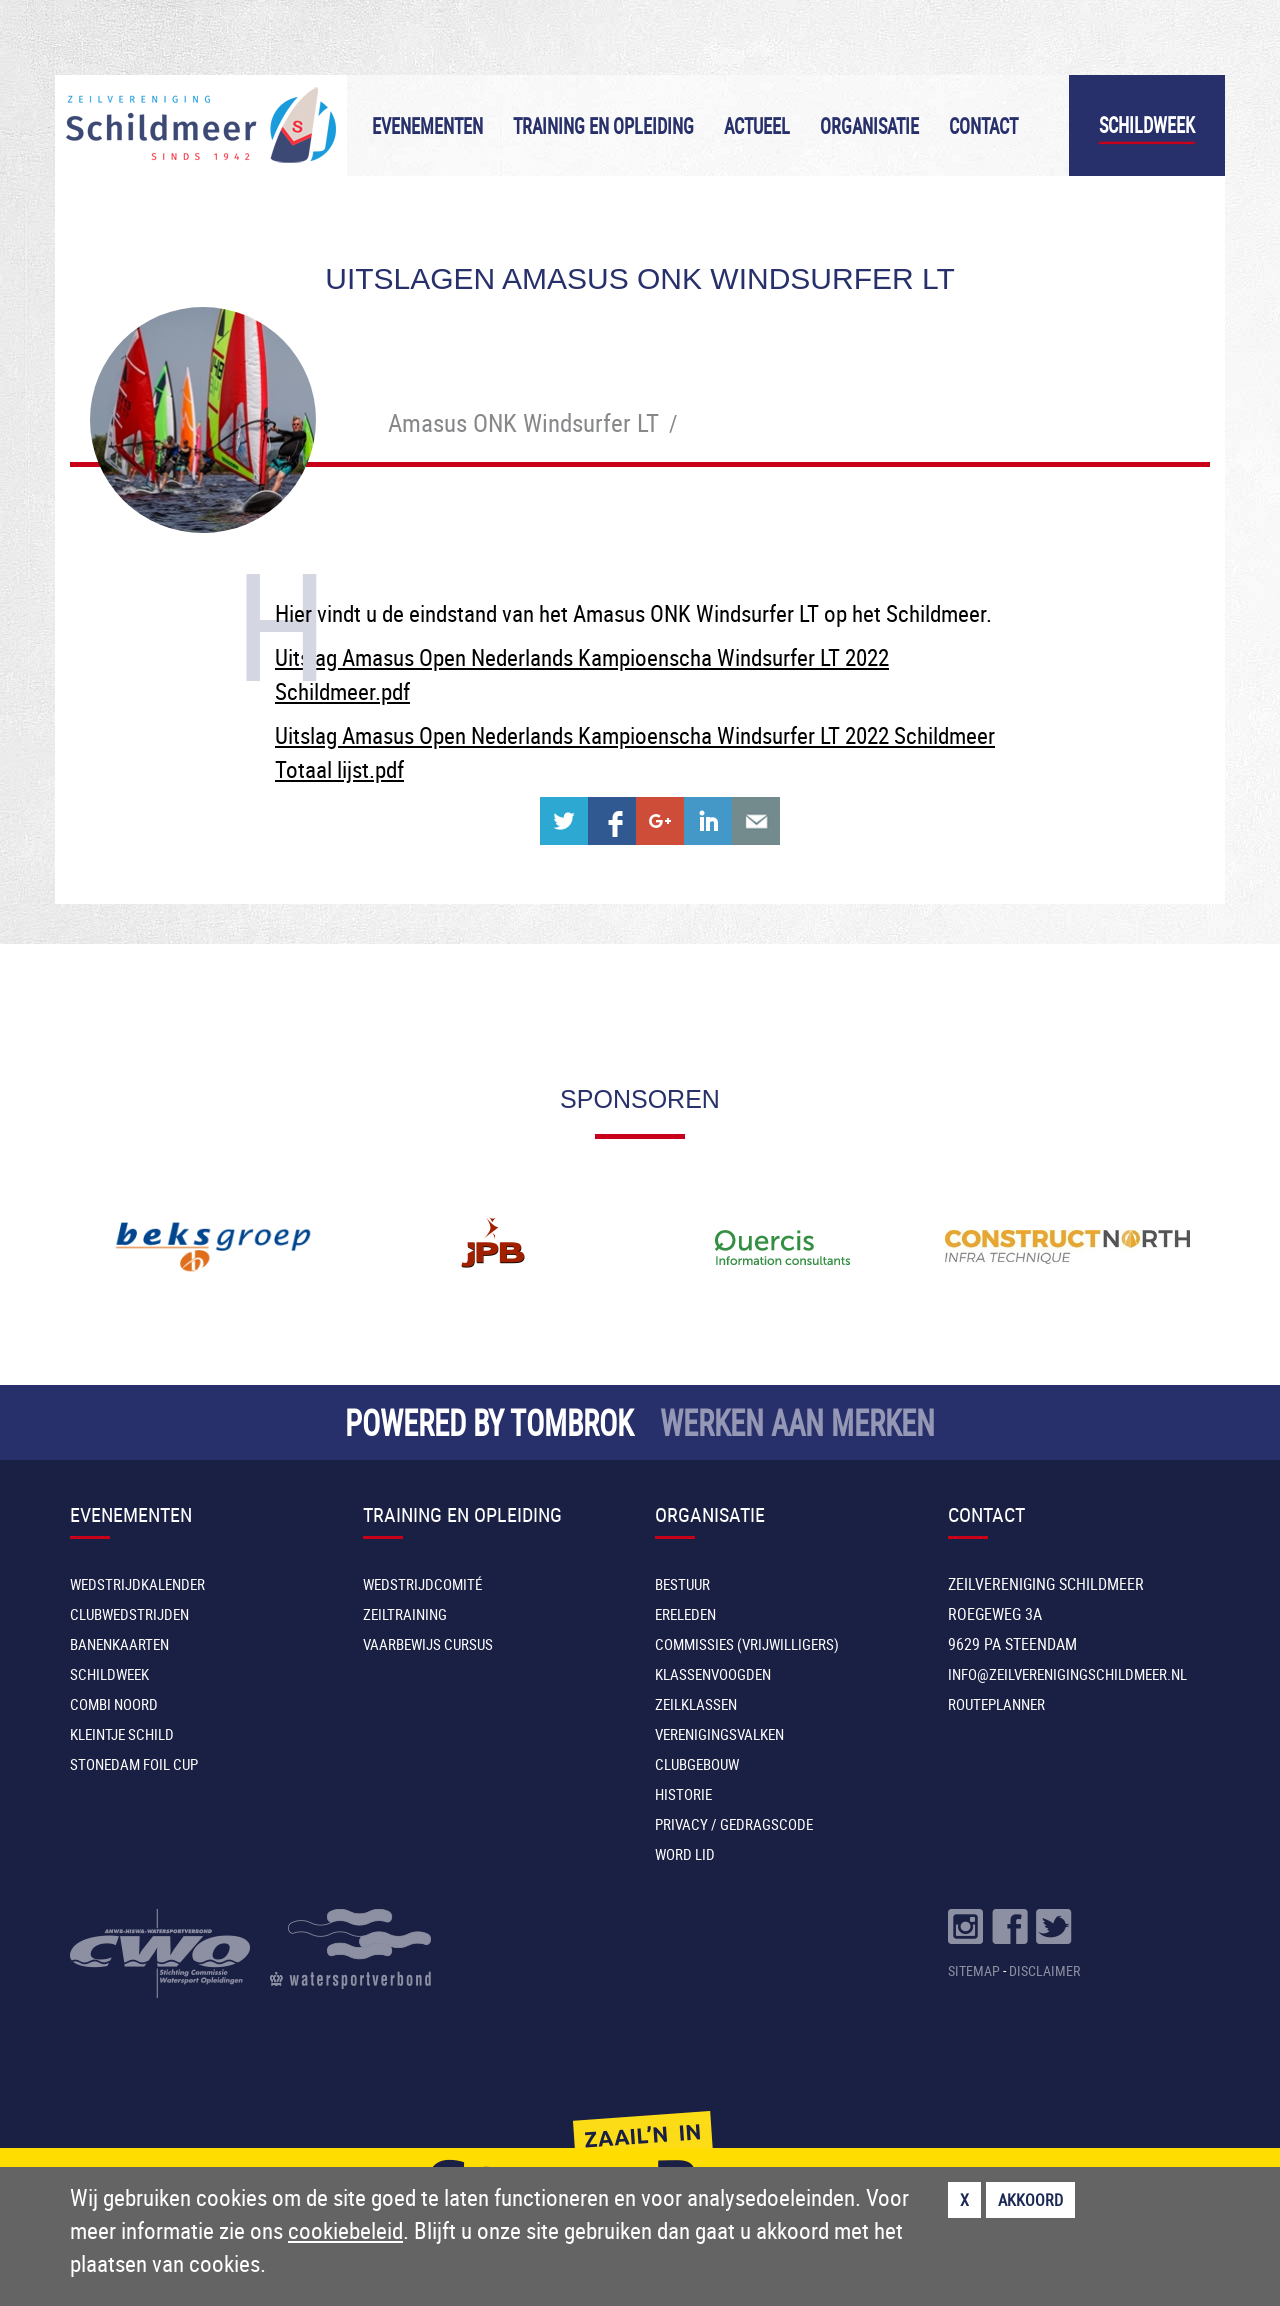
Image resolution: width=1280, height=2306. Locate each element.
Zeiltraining (405, 1614)
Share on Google (660, 821)
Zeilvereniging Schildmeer (201, 125)
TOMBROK (571, 1422)
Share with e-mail (756, 821)
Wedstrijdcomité (422, 1584)
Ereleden (685, 1614)
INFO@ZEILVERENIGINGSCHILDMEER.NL (1067, 1674)
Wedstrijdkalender (137, 1584)
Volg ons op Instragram (966, 1927)
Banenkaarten (119, 1644)
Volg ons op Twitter (1054, 1927)
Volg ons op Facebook (1010, 1927)
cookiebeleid (345, 2230)
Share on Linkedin (708, 821)
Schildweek (1147, 125)
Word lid (685, 1854)
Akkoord (1030, 2200)
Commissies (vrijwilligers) (747, 1644)
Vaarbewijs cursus (428, 1644)
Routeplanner (996, 1704)
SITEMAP (974, 1970)
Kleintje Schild (122, 1734)
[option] (212, 1247)
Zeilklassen (696, 1704)
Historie (683, 1794)
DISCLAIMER (1044, 1970)
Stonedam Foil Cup (134, 1764)
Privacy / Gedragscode (734, 1824)
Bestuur (682, 1584)
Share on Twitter (564, 821)
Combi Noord (114, 1704)
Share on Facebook (612, 821)
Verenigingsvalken (719, 1734)
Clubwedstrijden (129, 1614)
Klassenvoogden (713, 1674)
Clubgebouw (697, 1764)
